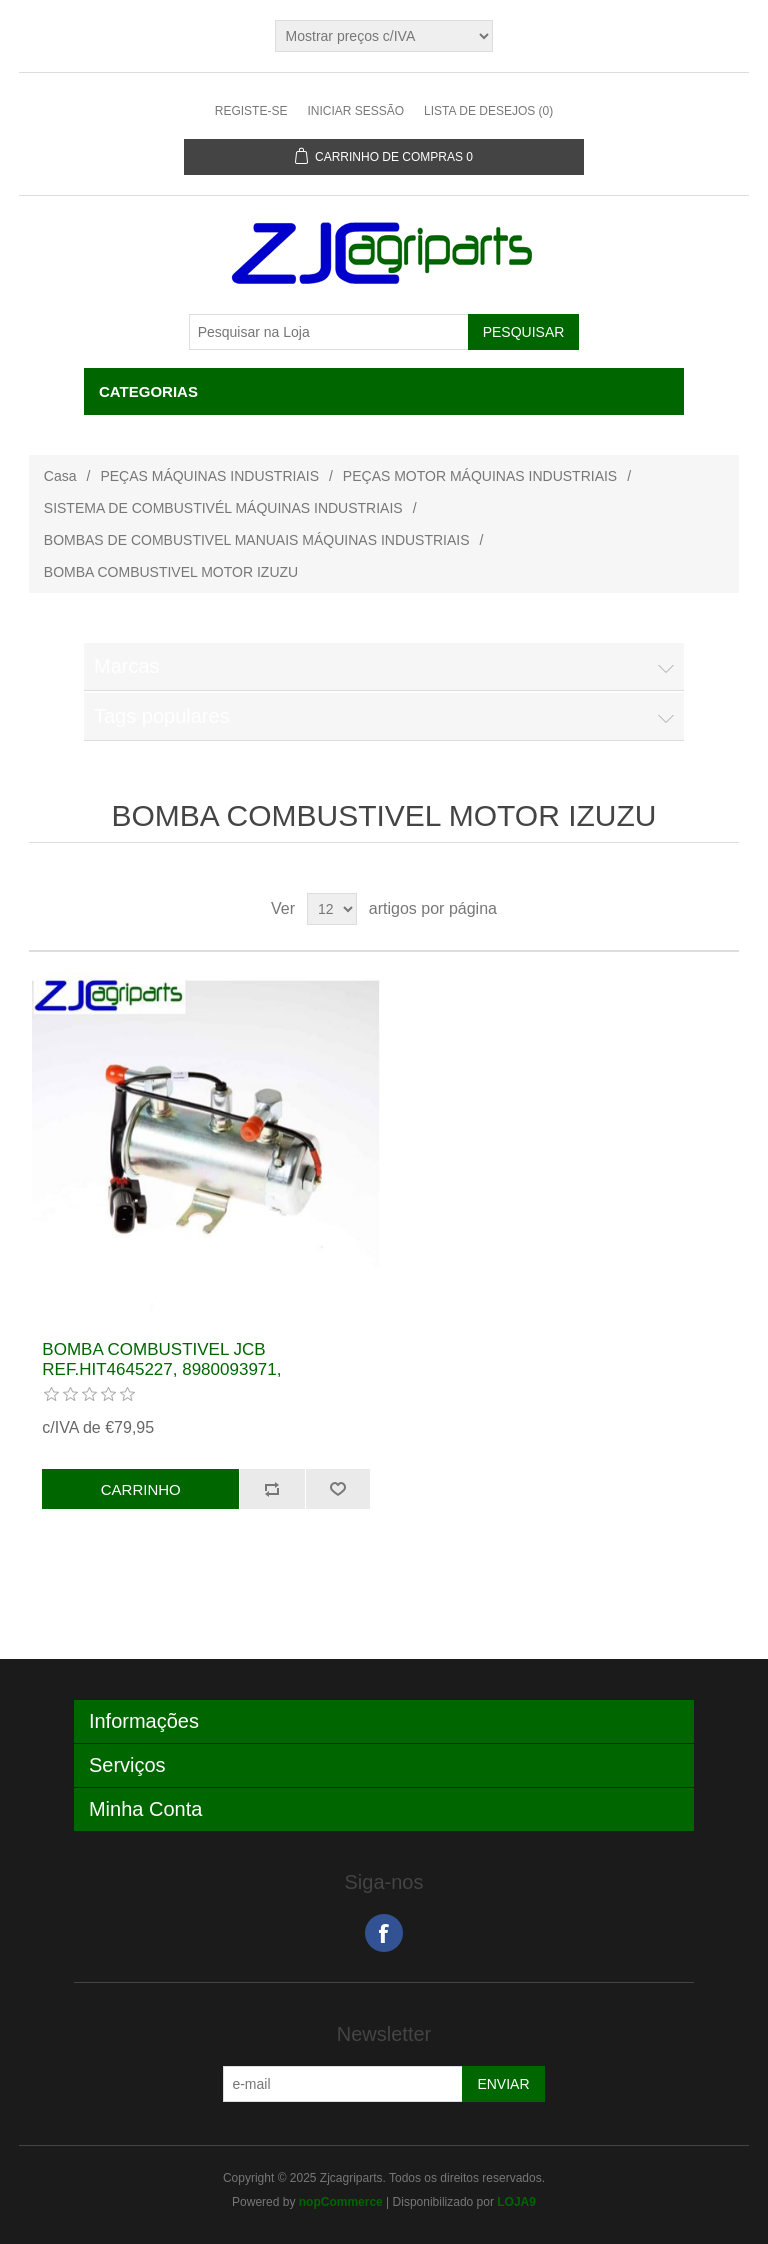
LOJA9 (516, 2202)
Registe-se (251, 111)
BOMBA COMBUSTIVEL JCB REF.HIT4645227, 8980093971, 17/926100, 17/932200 (161, 1370)
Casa (60, 476)
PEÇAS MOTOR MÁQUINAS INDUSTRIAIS (480, 476)
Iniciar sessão (355, 111)
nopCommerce (341, 2202)
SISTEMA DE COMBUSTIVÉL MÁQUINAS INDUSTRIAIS (223, 508)
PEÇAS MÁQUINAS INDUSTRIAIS (209, 476)
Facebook (384, 1933)
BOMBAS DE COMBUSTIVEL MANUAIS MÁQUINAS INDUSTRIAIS (257, 540)
